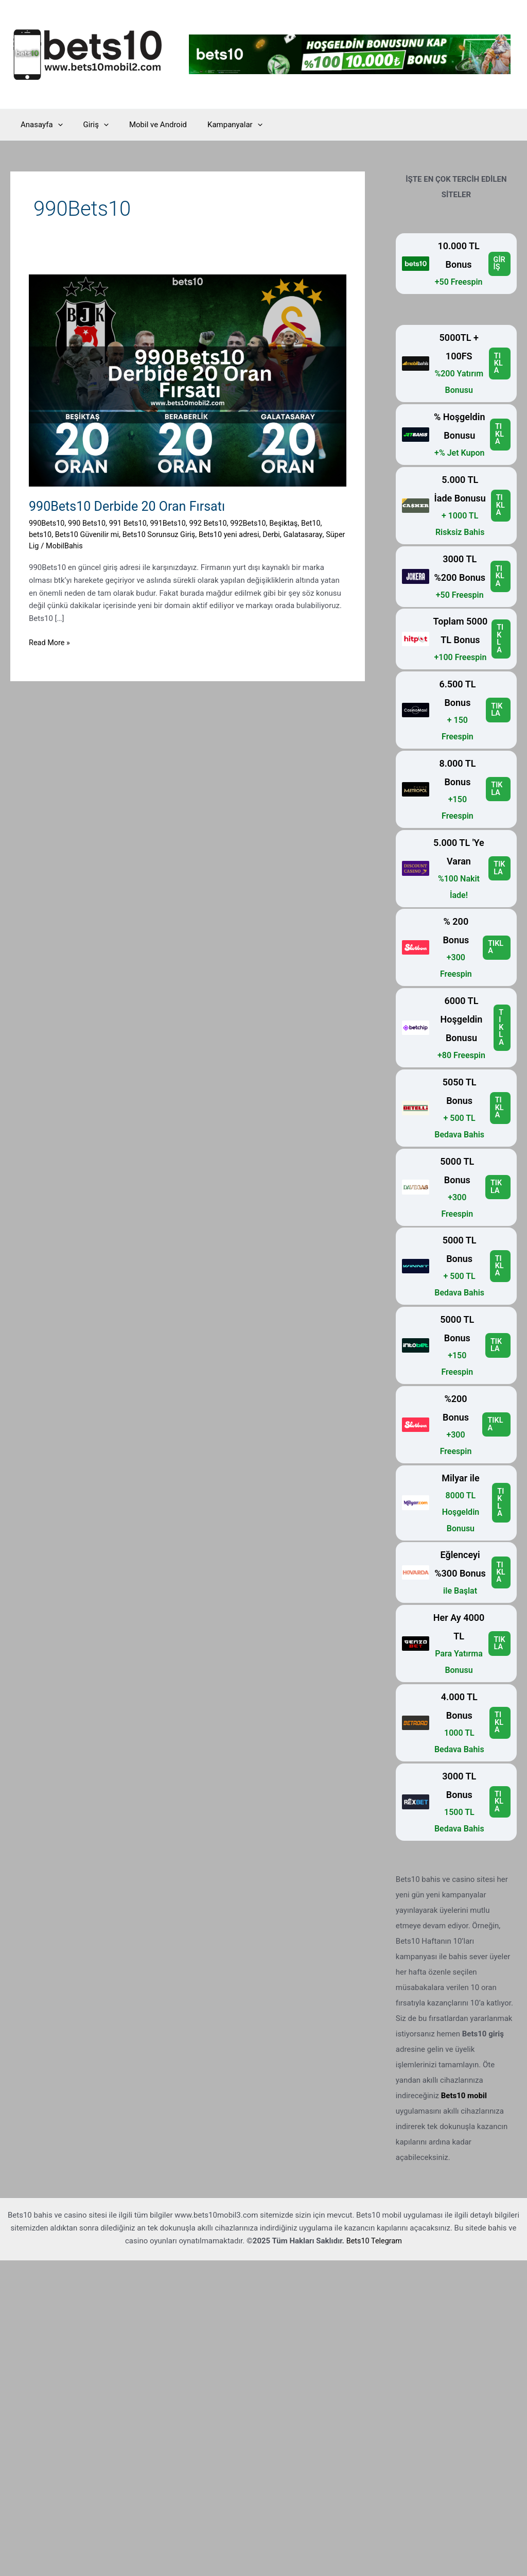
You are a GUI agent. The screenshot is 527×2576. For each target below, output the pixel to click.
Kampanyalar (216, 124)
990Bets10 (47, 523)
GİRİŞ (499, 263)
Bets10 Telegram (374, 2240)
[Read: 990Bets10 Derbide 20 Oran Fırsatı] (187, 380)
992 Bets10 (214, 523)
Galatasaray (312, 534)
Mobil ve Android (145, 124)
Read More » (50, 642)
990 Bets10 (89, 523)
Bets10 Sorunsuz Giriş (163, 534)
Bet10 (321, 523)
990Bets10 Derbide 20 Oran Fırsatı (131, 506)
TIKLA (498, 363)
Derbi (280, 534)
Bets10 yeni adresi (236, 534)
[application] (55, 124)
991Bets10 (172, 523)
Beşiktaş (292, 523)
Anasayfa (39, 124)
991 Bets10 (131, 523)
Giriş (88, 124)
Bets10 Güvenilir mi (89, 534)
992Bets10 (255, 523)
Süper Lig (45, 545)
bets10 (40, 534)
